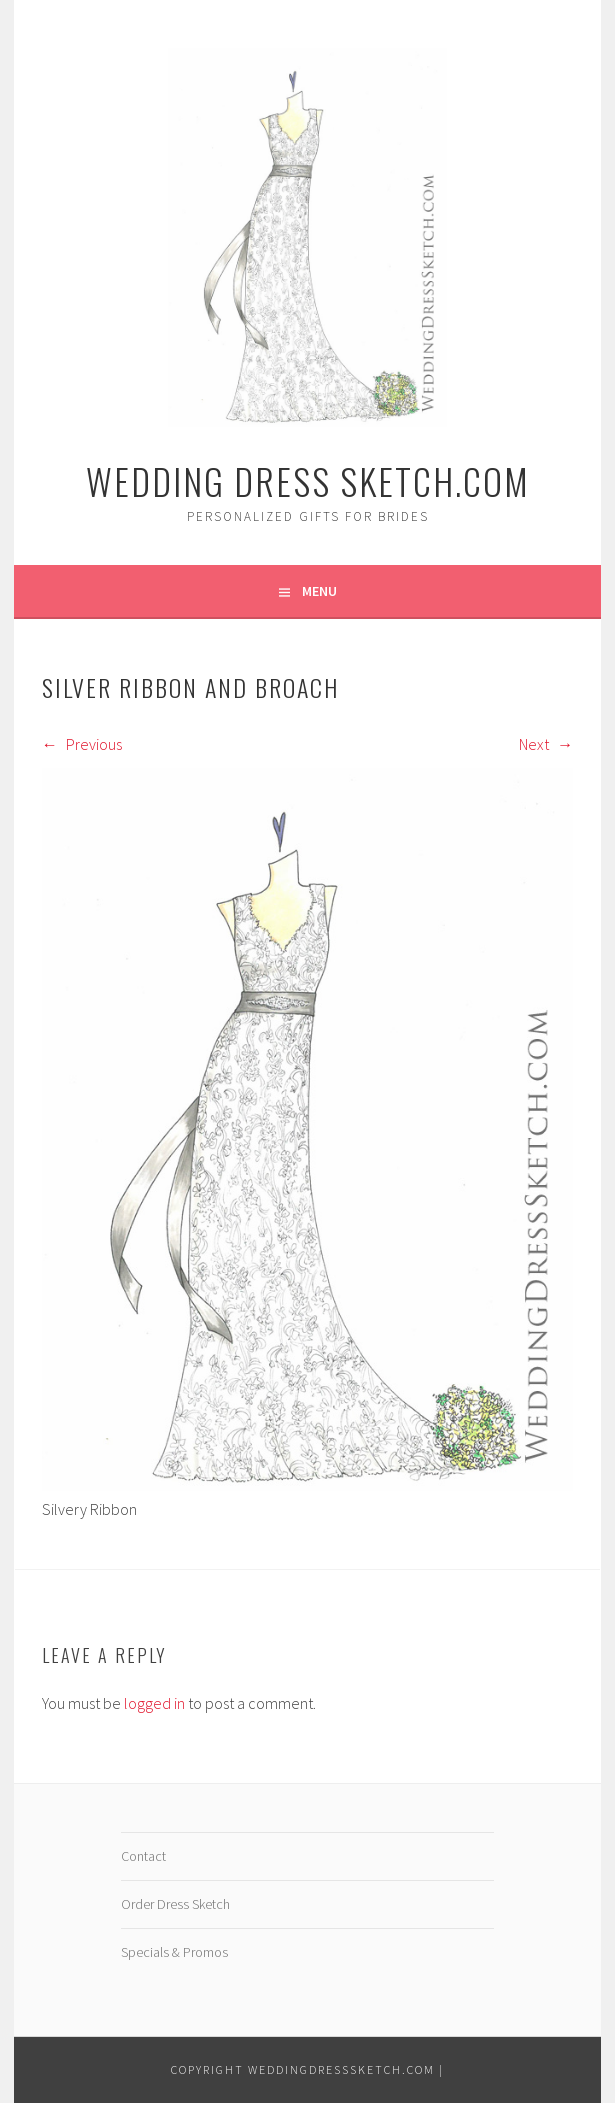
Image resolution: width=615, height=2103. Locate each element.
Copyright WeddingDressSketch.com (303, 2069)
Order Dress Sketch (175, 1904)
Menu (319, 591)
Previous (82, 744)
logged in (154, 1703)
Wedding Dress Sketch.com (308, 480)
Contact (143, 1856)
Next (546, 744)
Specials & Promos (174, 1952)
